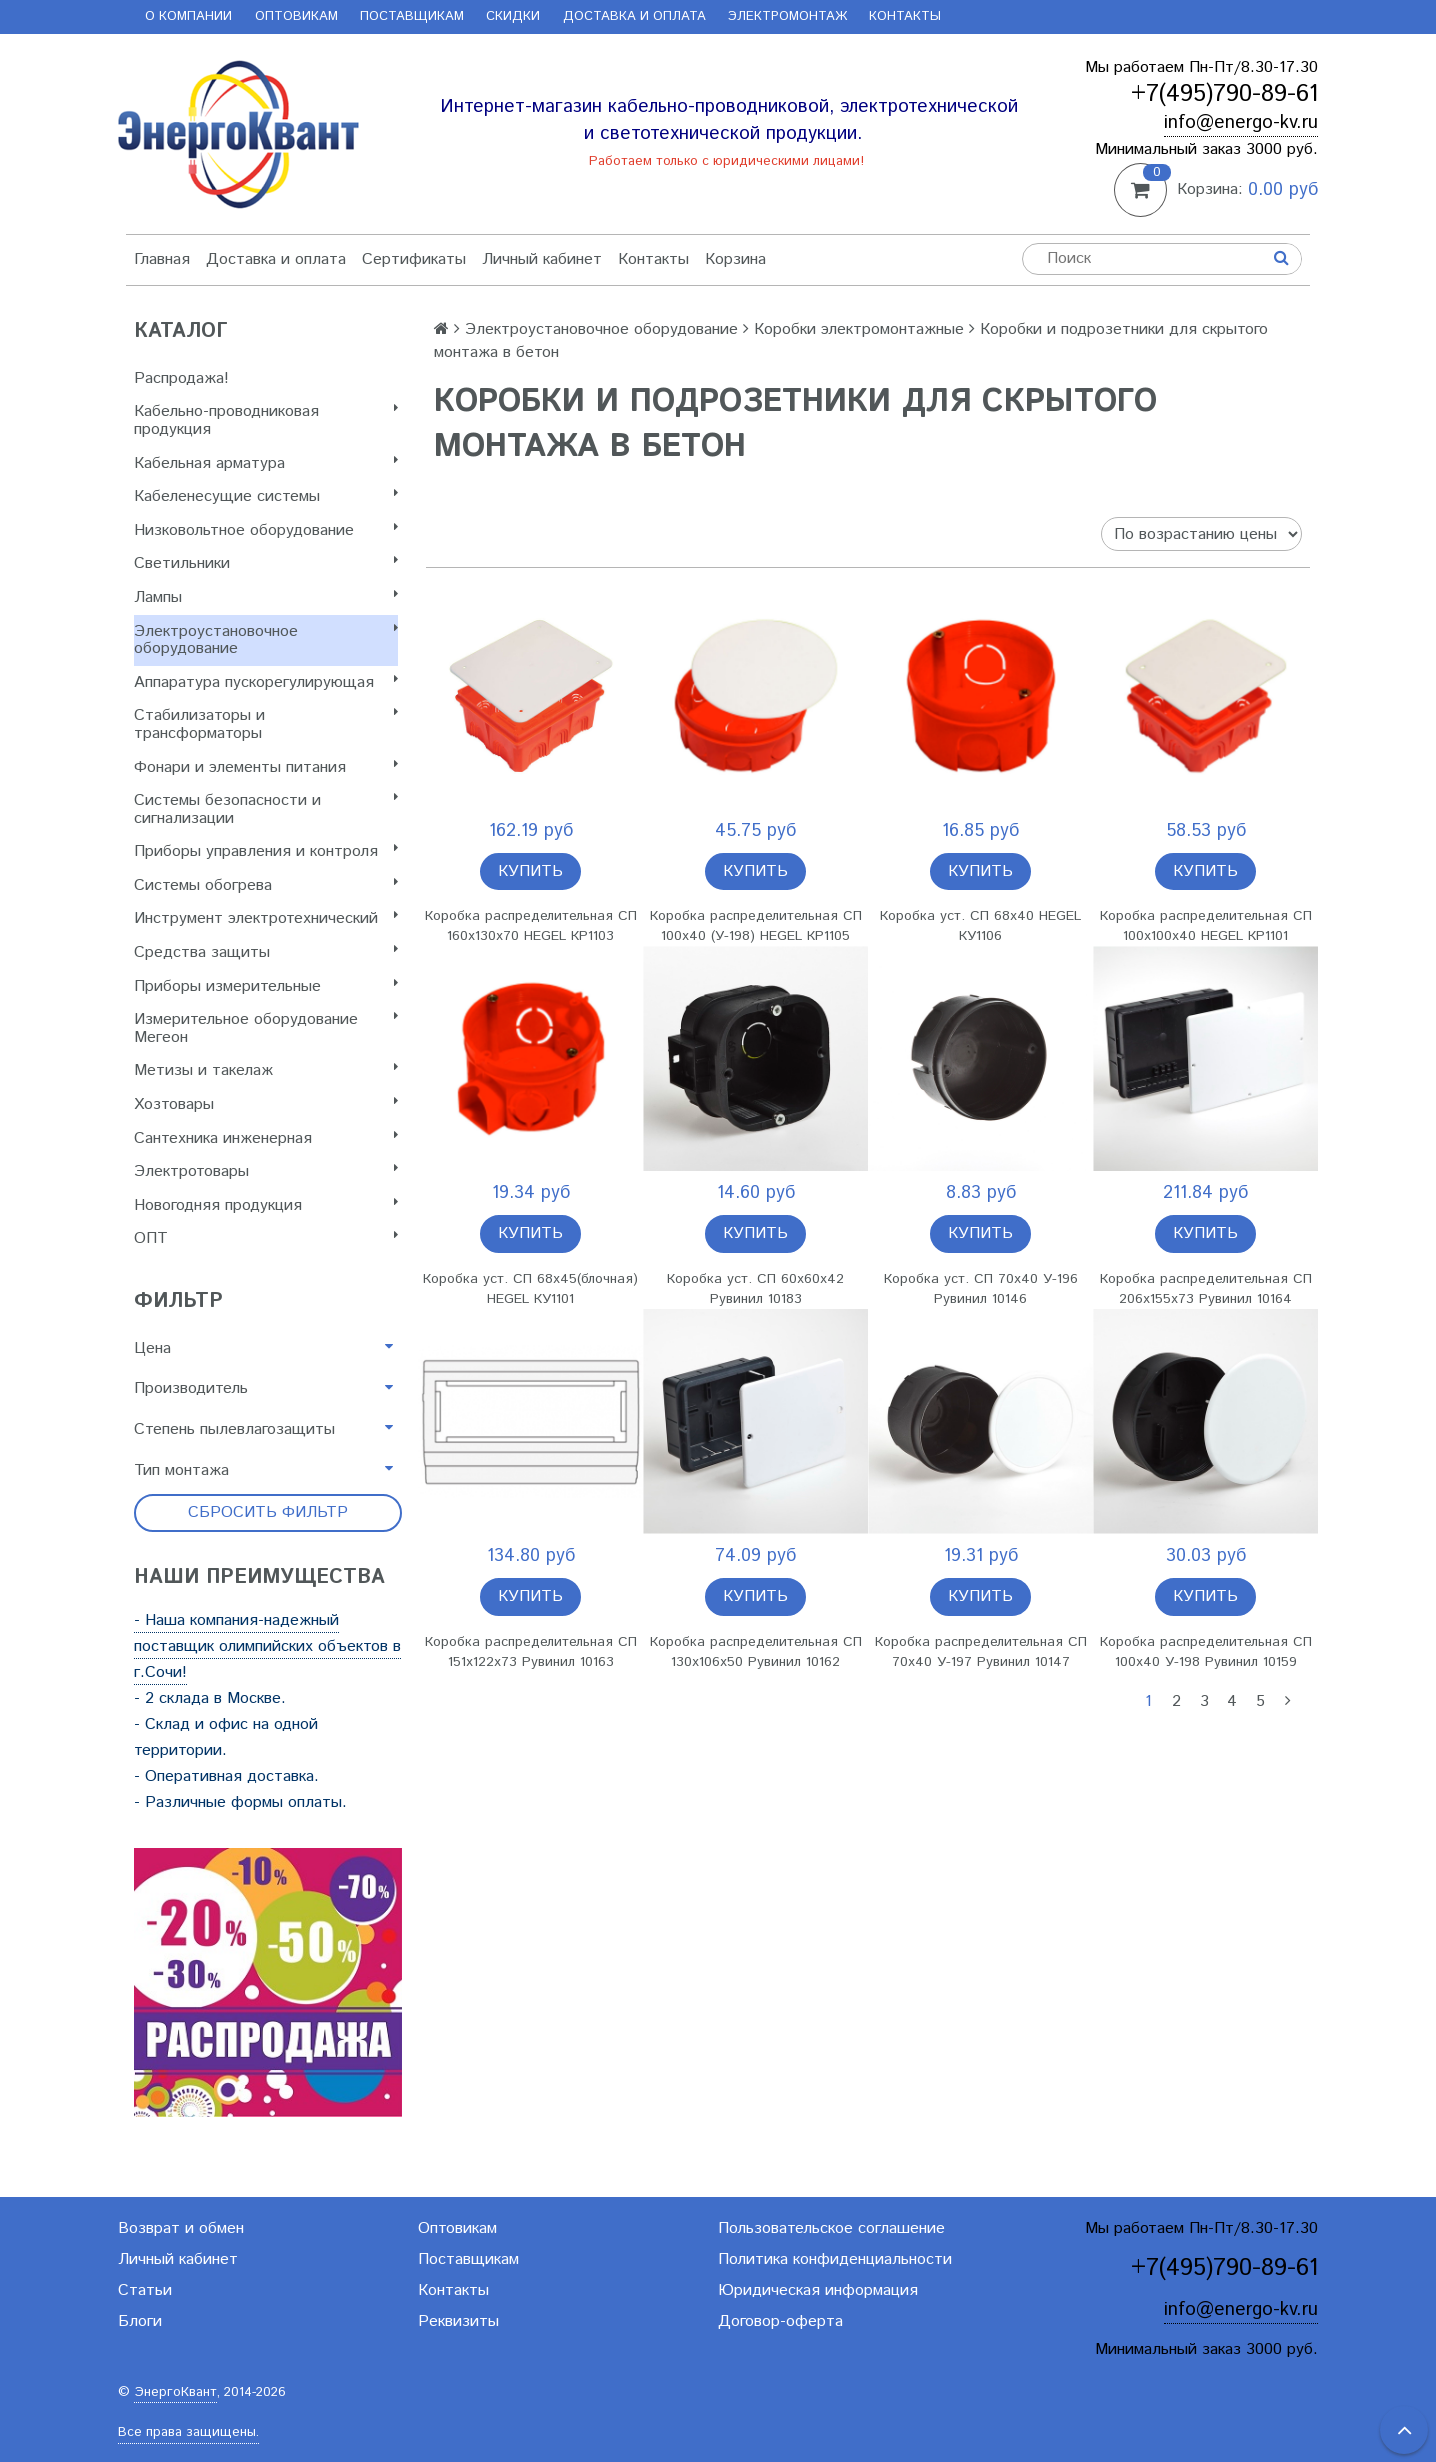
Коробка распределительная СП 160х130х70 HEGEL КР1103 (531, 926)
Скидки (513, 16)
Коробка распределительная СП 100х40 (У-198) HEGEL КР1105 (756, 926)
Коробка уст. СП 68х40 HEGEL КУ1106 (980, 926)
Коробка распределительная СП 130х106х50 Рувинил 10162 (756, 1652)
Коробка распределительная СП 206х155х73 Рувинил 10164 (1206, 1289)
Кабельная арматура (266, 463)
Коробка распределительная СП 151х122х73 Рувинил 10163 (531, 1652)
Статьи (145, 2290)
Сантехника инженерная (266, 1138)
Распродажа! (181, 378)
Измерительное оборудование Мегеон (266, 1028)
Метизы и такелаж (266, 1070)
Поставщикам (412, 16)
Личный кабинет (542, 259)
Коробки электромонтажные (859, 329)
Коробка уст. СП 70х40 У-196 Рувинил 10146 (981, 1289)
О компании (188, 16)
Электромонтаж (787, 16)
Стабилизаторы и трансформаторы (266, 724)
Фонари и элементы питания (266, 767)
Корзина (735, 259)
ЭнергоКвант (175, 2392)
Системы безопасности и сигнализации (266, 809)
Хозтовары (266, 1104)
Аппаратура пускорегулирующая (266, 682)
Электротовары (266, 1171)
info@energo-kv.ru (1241, 122)
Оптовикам (296, 16)
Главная (162, 259)
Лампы (266, 597)
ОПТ (266, 1238)
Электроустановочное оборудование (266, 640)
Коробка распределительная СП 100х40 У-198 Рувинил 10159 (1206, 1652)
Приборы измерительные (266, 986)
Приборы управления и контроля (266, 851)
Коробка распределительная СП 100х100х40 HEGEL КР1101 (1206, 926)
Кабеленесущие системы (266, 496)
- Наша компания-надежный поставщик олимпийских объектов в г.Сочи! (267, 1646)
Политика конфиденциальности (835, 2259)
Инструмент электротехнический (266, 918)
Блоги (140, 2321)
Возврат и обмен (181, 2228)
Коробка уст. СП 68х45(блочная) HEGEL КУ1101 (530, 1289)
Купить (530, 871)
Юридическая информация (818, 2290)
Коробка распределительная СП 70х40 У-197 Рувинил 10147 (981, 1652)
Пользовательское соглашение (831, 2228)
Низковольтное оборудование (266, 530)
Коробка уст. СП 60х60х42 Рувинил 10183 (755, 1289)
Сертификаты (414, 259)
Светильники (266, 563)
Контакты (905, 16)
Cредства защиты (266, 952)
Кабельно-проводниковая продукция (266, 420)
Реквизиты (458, 2321)
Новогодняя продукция (266, 1205)
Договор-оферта (780, 2321)
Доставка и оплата (634, 16)
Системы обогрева (266, 885)
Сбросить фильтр (268, 1512)
